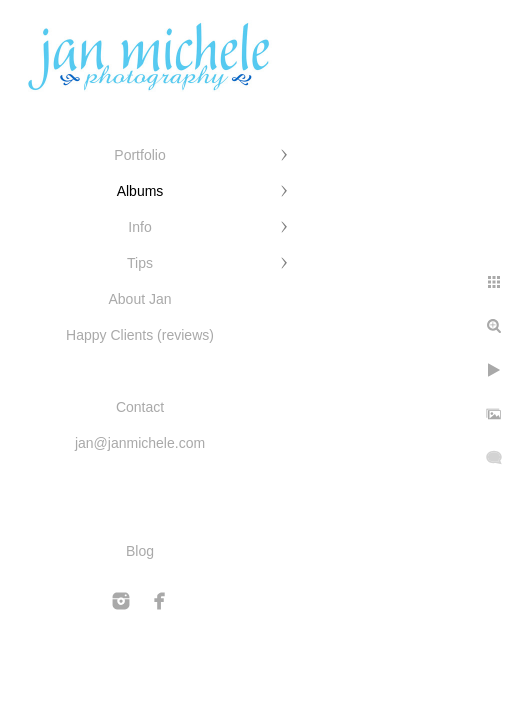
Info (139, 227)
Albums (140, 191)
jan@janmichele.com (140, 443)
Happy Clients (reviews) (140, 335)
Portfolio (139, 155)
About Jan (139, 299)
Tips (140, 263)
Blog (140, 551)
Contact (140, 407)
